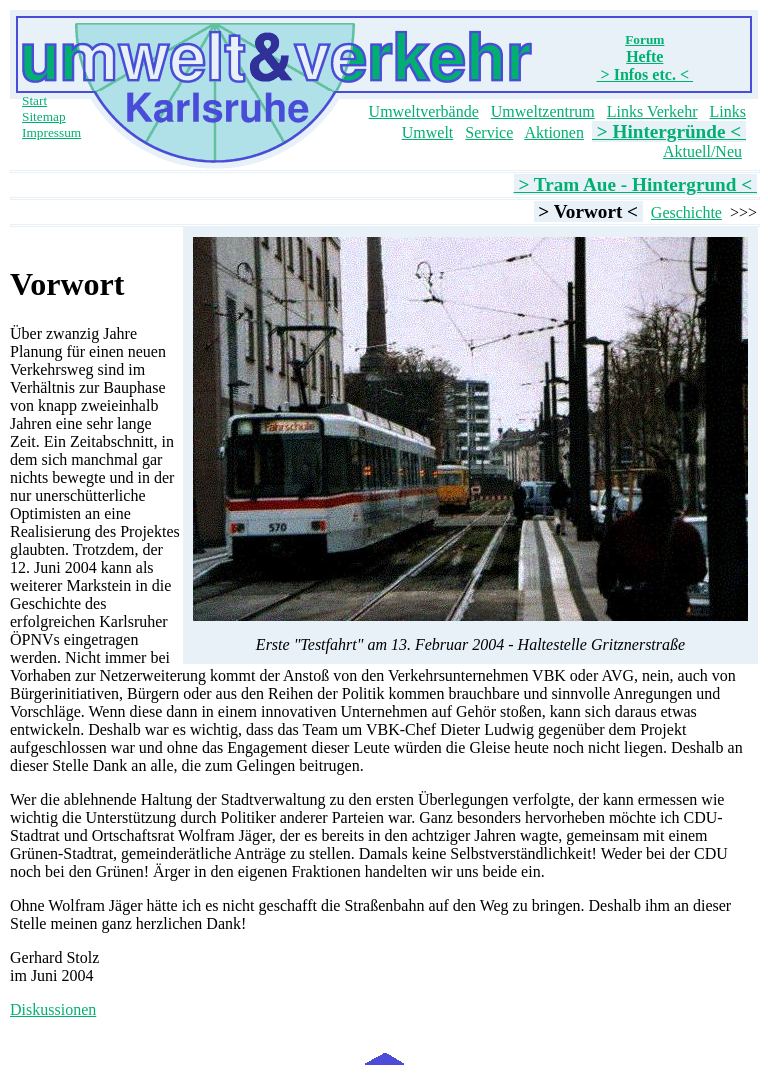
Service (489, 132)
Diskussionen (53, 1009)
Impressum (51, 132)
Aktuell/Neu (702, 151)
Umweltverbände (424, 111)
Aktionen (554, 132)
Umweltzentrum (543, 111)
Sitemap (44, 116)
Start (34, 100)
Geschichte (686, 212)
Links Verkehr (652, 111)
